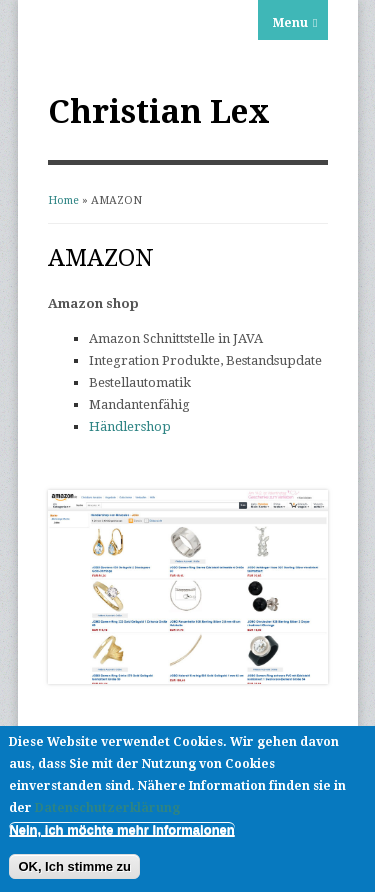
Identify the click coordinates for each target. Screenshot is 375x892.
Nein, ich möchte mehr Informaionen (121, 829)
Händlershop (130, 426)
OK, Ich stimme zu (74, 866)
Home (63, 200)
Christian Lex (159, 112)
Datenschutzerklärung (107, 808)
